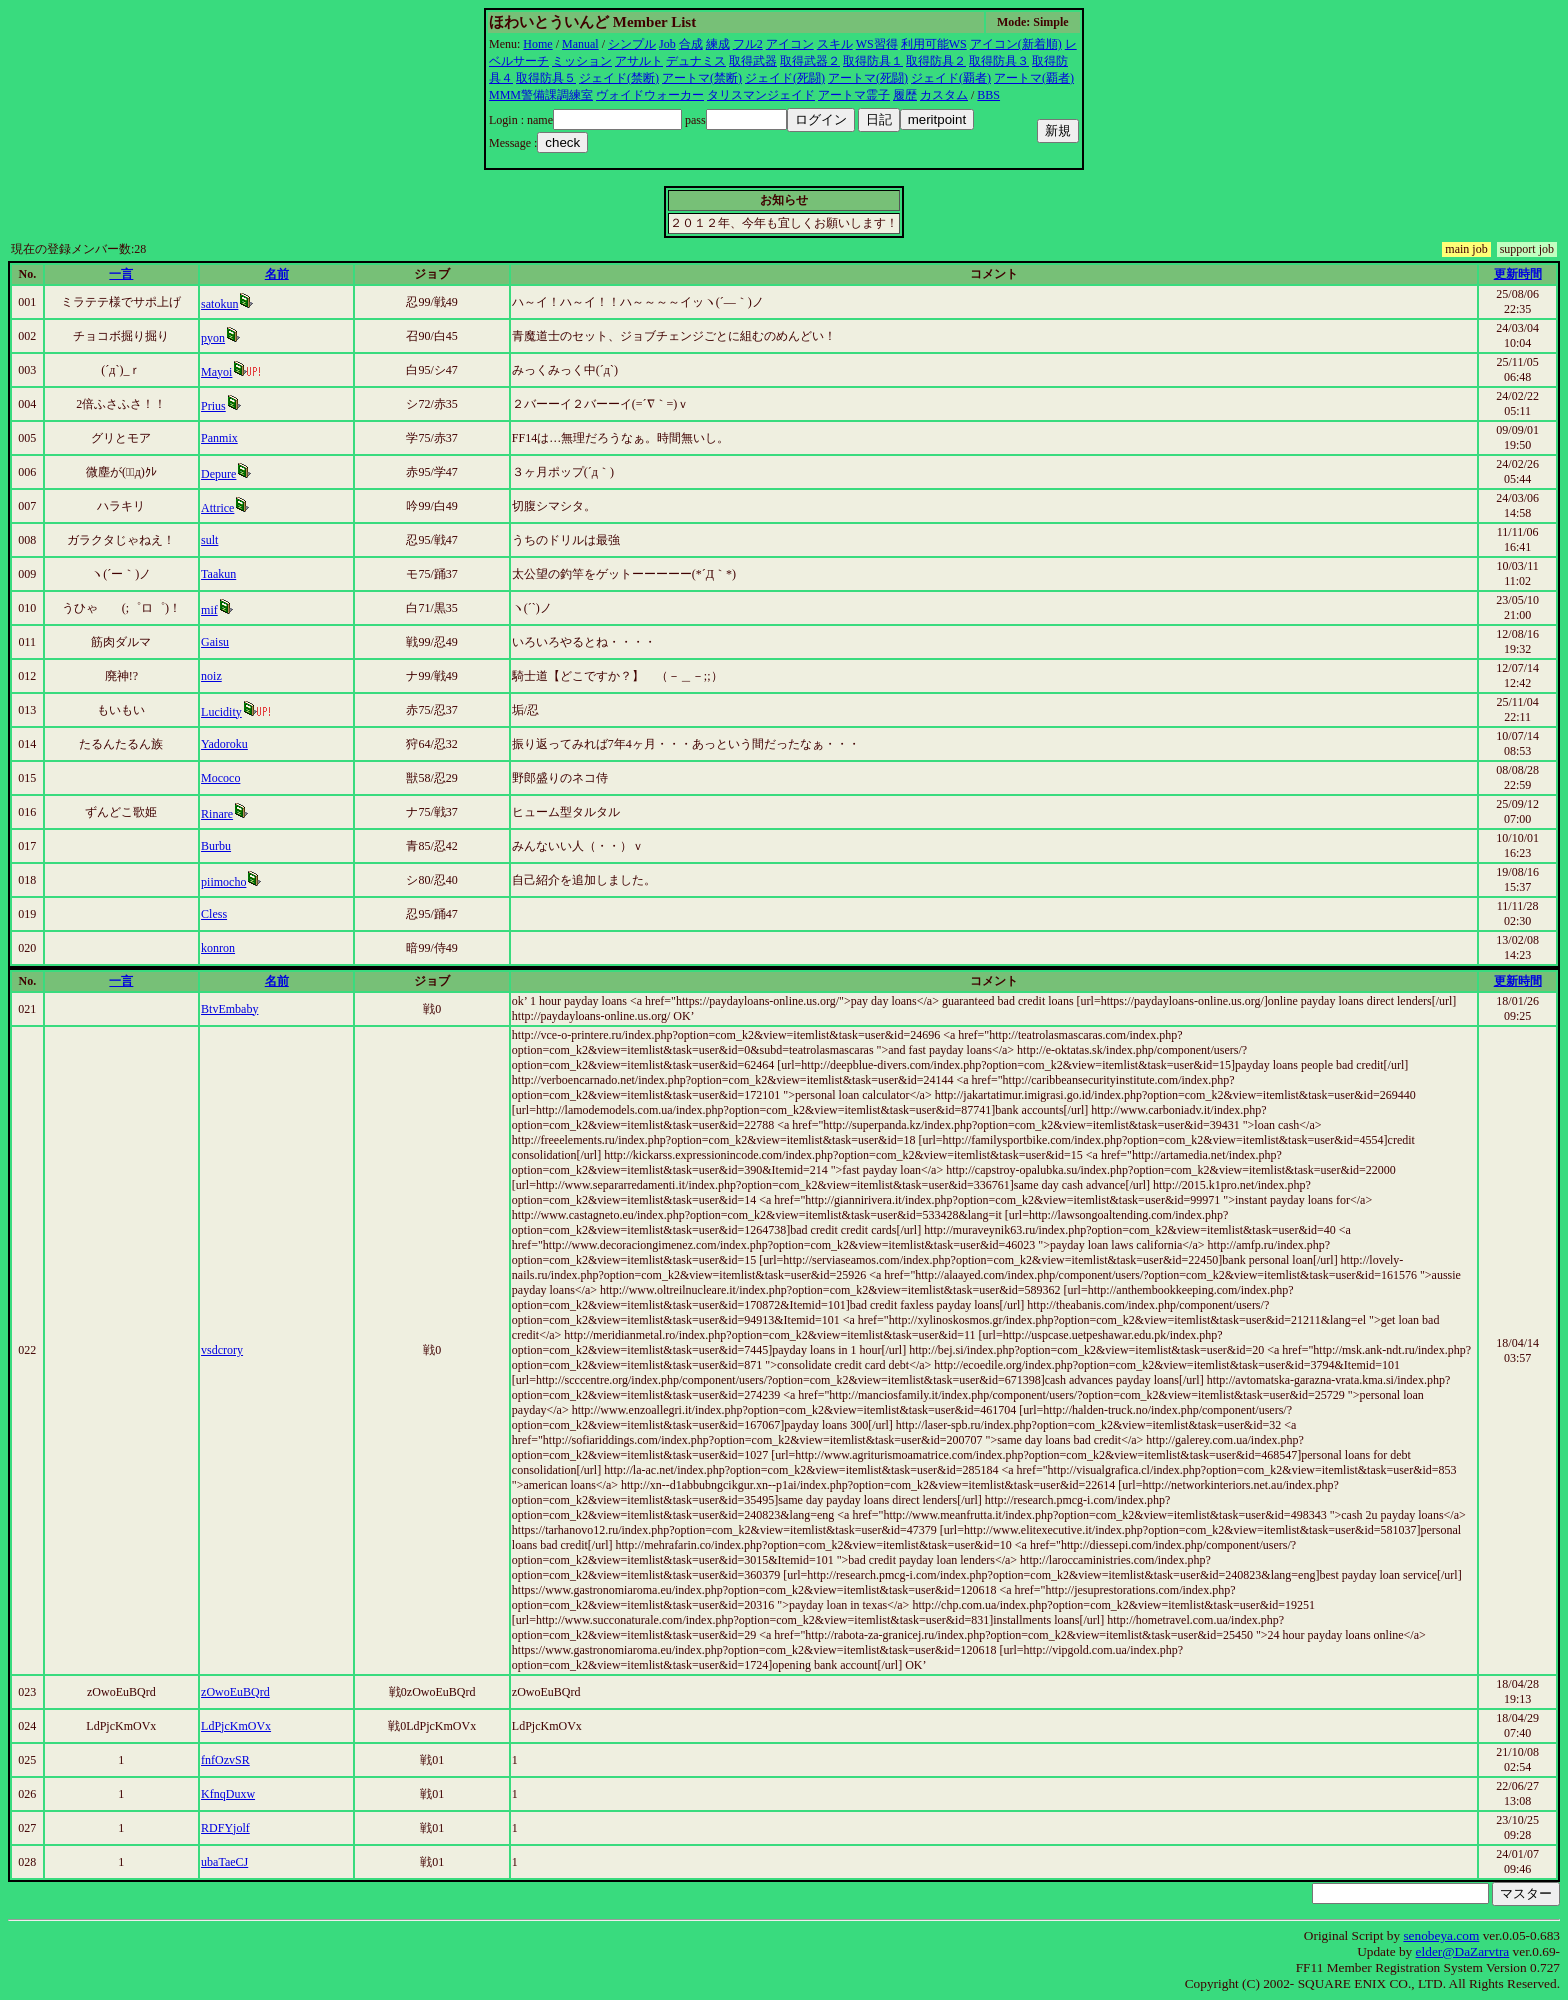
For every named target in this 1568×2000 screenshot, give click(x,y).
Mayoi (216, 372)
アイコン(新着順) (1016, 44)
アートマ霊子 (854, 95)
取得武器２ (810, 61)
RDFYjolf (225, 1828)
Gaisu (215, 642)
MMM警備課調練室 (541, 95)
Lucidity (221, 712)
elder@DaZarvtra (1463, 1951)
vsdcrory (222, 1350)
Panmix (219, 438)
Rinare (217, 814)
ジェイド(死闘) (785, 78)
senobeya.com (1441, 1935)
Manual (580, 44)
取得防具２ (936, 61)
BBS (988, 95)
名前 (277, 274)
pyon (213, 338)
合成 (691, 44)
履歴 (905, 95)
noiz (211, 676)
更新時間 (1518, 274)
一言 (121, 274)
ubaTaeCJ (224, 1862)
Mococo (220, 778)
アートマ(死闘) (868, 78)
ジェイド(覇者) (951, 78)
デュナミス (696, 61)
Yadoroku (224, 744)
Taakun (218, 574)
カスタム (944, 95)
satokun (219, 304)
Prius (213, 406)
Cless (214, 914)
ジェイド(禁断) (619, 78)
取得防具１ (873, 61)
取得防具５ (546, 78)
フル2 (748, 44)
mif (209, 610)
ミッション (582, 61)
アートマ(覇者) (1034, 78)
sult (209, 540)
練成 (718, 44)
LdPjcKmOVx (236, 1726)
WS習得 (877, 44)
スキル (835, 44)
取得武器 (753, 61)
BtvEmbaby (229, 1009)
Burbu (216, 846)
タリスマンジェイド (761, 95)
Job (667, 44)
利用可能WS (934, 44)
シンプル (632, 44)
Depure (218, 474)
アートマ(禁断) (702, 78)
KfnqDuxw (228, 1794)
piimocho (223, 882)
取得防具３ (999, 61)
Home (537, 44)
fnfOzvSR (225, 1760)
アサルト (639, 61)
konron (218, 948)
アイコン (790, 44)
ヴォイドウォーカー (650, 95)
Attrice (217, 508)
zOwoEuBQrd (235, 1692)
